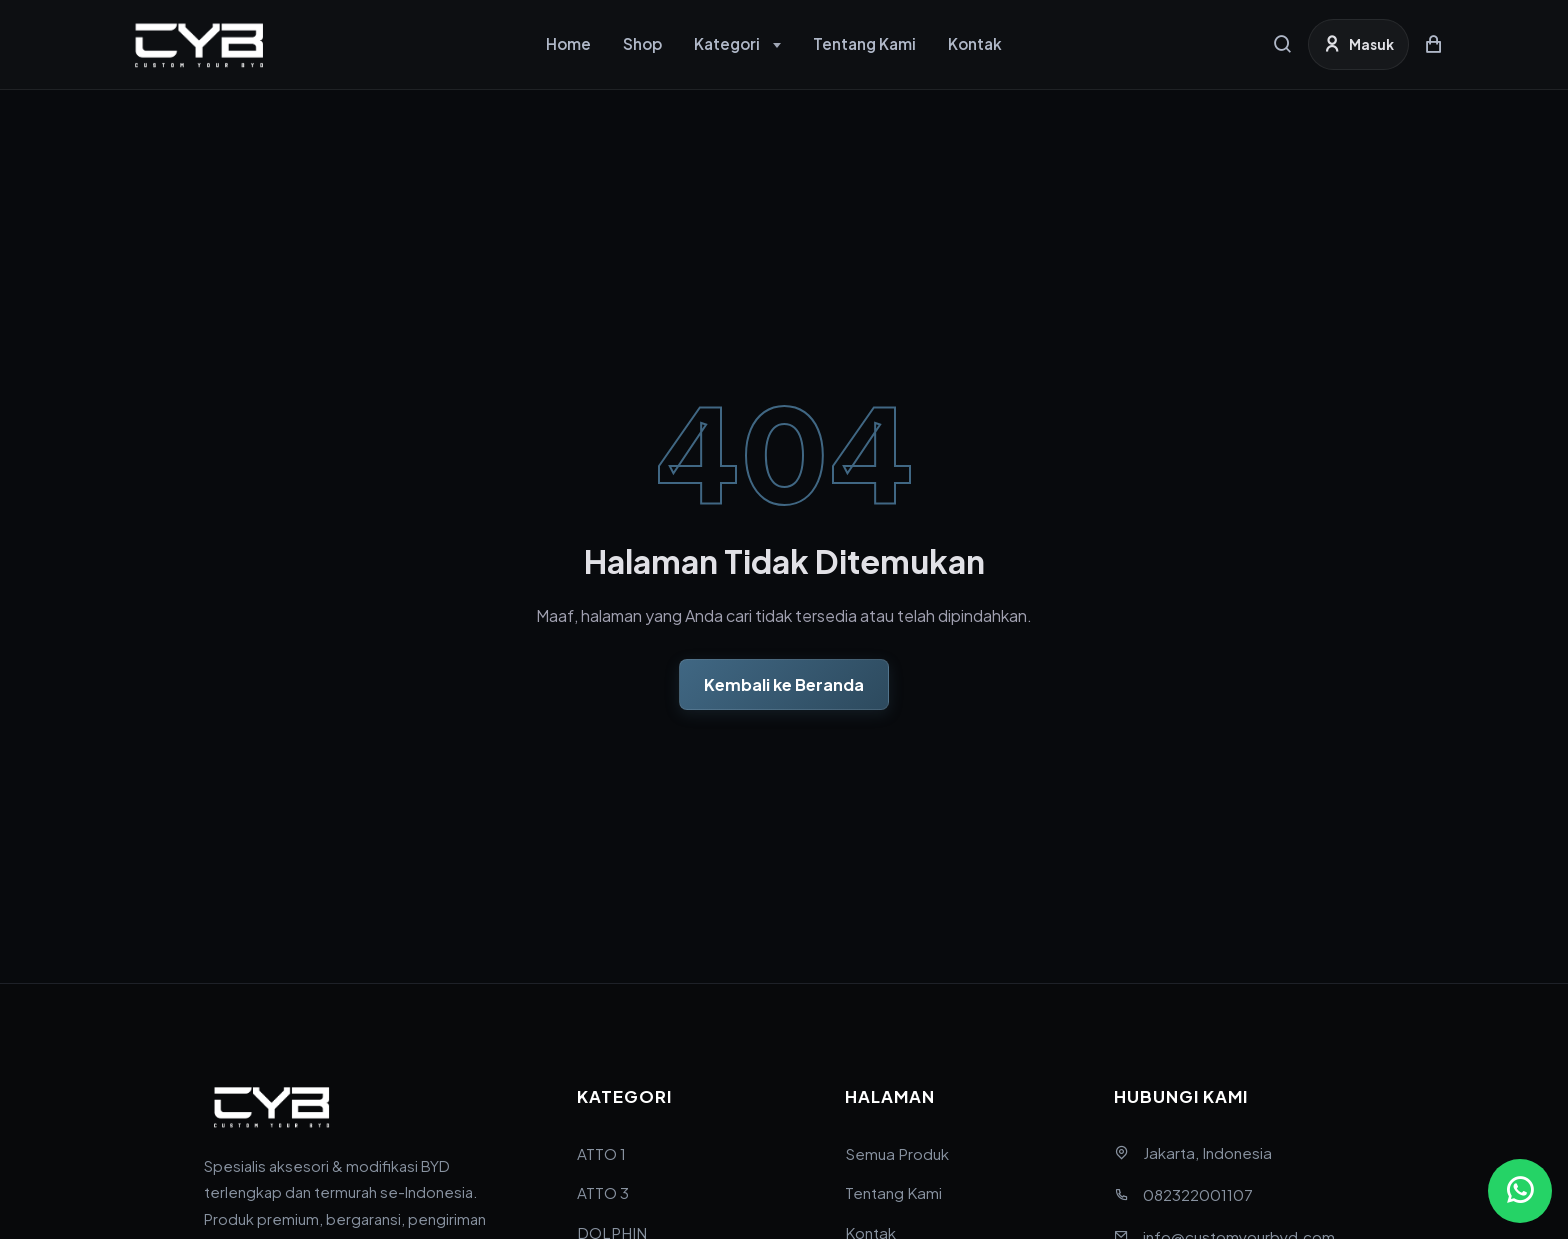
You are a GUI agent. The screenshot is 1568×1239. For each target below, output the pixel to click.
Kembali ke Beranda (784, 684)
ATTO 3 (603, 1192)
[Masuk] (1358, 44)
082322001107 (1198, 1194)
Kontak (975, 43)
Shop (642, 43)
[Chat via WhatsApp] (1520, 1191)
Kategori (727, 43)
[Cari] (1283, 44)
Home (568, 43)
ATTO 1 (601, 1153)
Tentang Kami (864, 43)
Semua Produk (897, 1153)
